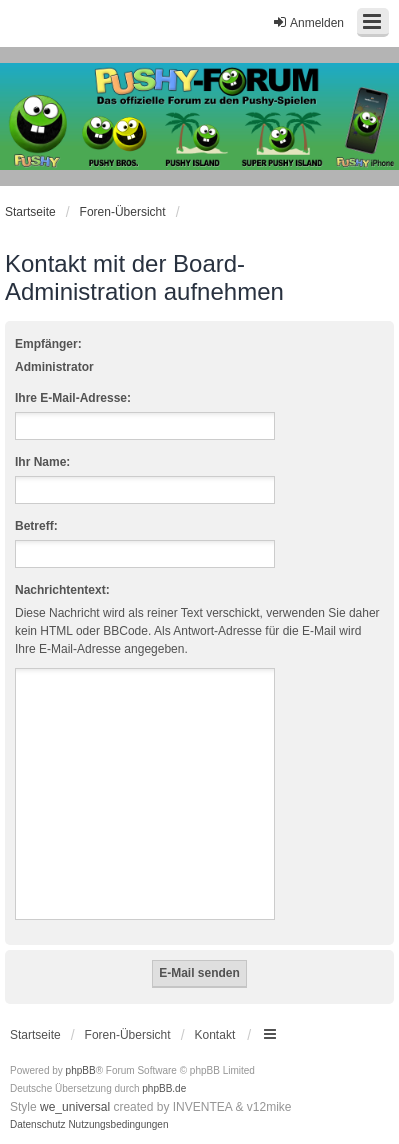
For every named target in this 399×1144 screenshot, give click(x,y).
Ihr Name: (42, 462)
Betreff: (36, 526)
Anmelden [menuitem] (308, 22)
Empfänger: (48, 344)
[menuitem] (38, 1125)
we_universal (75, 1107)
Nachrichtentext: (62, 590)
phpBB (81, 1070)
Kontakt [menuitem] (215, 1035)
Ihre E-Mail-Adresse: (73, 398)
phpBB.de (164, 1088)
